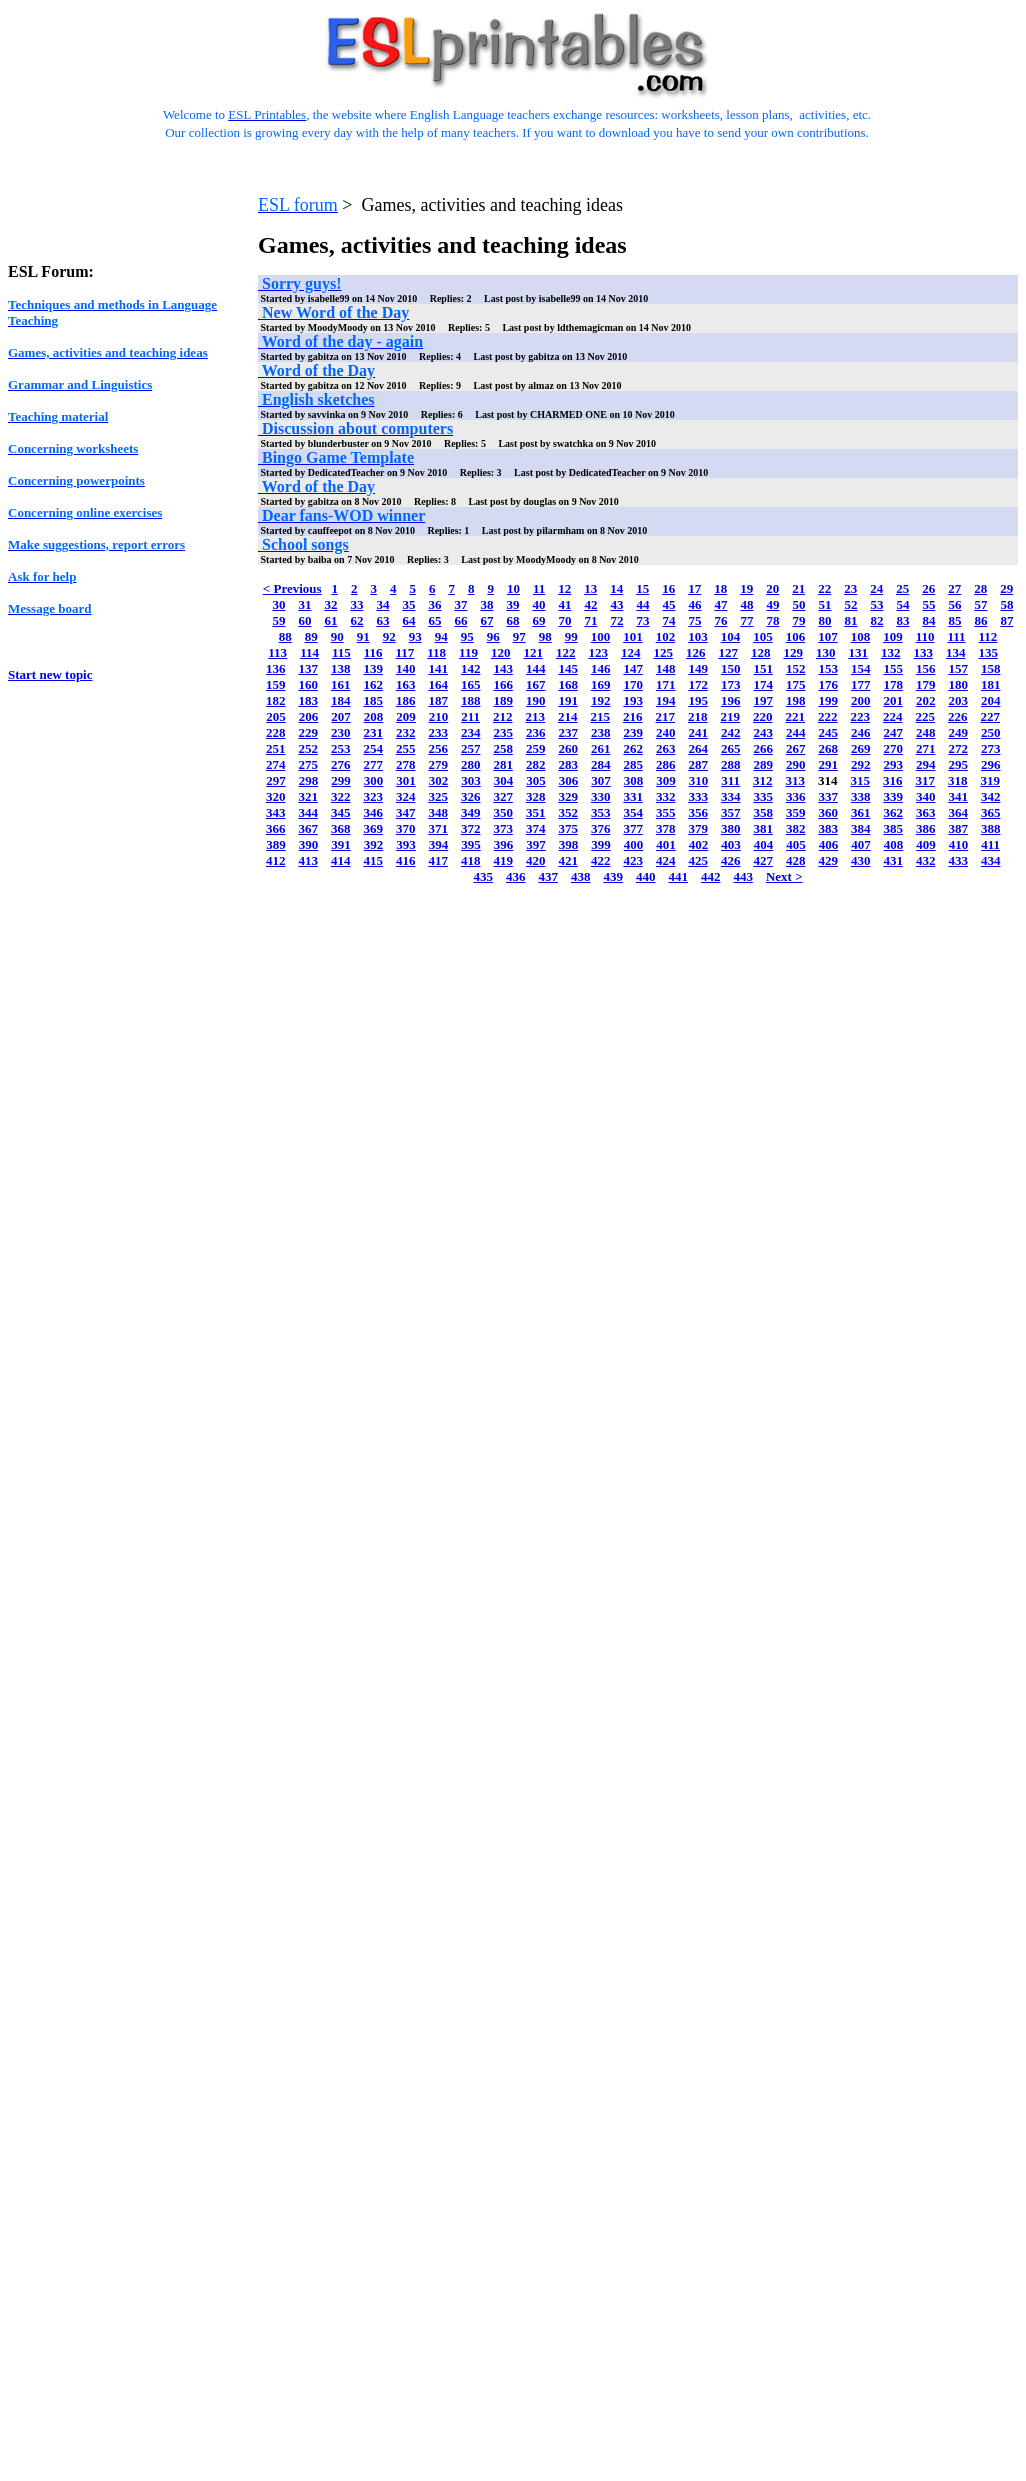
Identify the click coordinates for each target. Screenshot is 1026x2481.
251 (276, 748)
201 (893, 700)
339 (893, 796)
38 (486, 604)
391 (341, 844)
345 (341, 812)
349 (471, 812)
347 (406, 812)
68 (512, 620)
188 (471, 700)
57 (980, 604)
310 (699, 780)
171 (666, 684)
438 (581, 876)
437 (548, 876)
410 (959, 844)
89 (311, 636)
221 (796, 716)
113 (277, 652)
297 (276, 780)
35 (408, 604)
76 (720, 620)
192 (601, 700)
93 (415, 636)
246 (861, 732)
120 (501, 652)
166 (503, 684)
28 (980, 588)
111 (956, 636)
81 (850, 620)
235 (503, 732)
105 (763, 636)
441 (678, 876)
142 (471, 668)
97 (519, 636)
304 (504, 780)
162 (373, 684)
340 (926, 796)
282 (536, 764)
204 (991, 700)
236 (536, 732)
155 (893, 668)
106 (796, 636)
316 (893, 780)
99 (571, 636)
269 (861, 748)
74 (668, 620)
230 (341, 732)
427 (763, 860)
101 (633, 636)
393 (406, 844)
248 (926, 732)
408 (894, 844)
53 (876, 604)
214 (568, 716)
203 (958, 700)
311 (730, 780)
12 (564, 588)
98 (545, 636)
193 (633, 700)
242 (731, 732)
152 (796, 668)
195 (698, 700)
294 (926, 764)
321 (308, 796)
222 (828, 716)
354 (633, 812)
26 (928, 588)
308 (634, 780)
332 (666, 796)
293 (893, 764)
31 (304, 604)
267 (796, 748)
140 (406, 668)
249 (958, 732)
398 (569, 844)
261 (601, 748)
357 (731, 812)
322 (341, 796)
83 (902, 620)
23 (850, 588)
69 (538, 620)
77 (746, 620)
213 (536, 716)
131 (858, 652)
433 (958, 860)
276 (341, 764)
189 (503, 700)
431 (893, 860)
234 (471, 732)
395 (471, 844)
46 (694, 604)
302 (439, 780)
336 (796, 796)
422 (601, 860)
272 (958, 748)
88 (285, 636)
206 (309, 716)
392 (374, 844)
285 (633, 764)
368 (341, 828)
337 (828, 796)
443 (743, 876)
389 (276, 844)
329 (568, 796)
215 (601, 716)
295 (958, 764)
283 (568, 764)
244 (796, 732)
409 (926, 844)
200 (861, 700)
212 (503, 716)
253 (341, 748)
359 (796, 812)
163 (406, 684)
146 (601, 668)
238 (601, 732)
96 (493, 636)
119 (468, 652)
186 (406, 700)
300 (374, 780)
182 (276, 700)
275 (308, 764)
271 (926, 748)
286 (666, 764)
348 (438, 812)
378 (666, 828)
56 (954, 604)
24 (876, 588)
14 (616, 588)
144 (536, 668)
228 (276, 732)
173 (731, 684)
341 (958, 796)
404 (764, 844)
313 (796, 780)
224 (893, 716)
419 (503, 860)
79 (798, 620)
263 (666, 748)
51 (824, 604)
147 (633, 668)
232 (406, 732)
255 (406, 748)
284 (601, 764)
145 (568, 668)
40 (538, 604)
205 (276, 716)
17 (694, 588)
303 (471, 780)
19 (746, 588)
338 (861, 796)
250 (991, 732)
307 (601, 780)
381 (763, 828)
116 (373, 652)
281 (503, 764)
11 (539, 588)
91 (363, 636)
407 (861, 844)
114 (309, 652)
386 (926, 828)
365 (991, 812)
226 (958, 716)
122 (566, 652)
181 (991, 684)
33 (356, 604)
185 (373, 700)
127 (728, 652)
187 (438, 700)
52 (850, 604)
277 (373, 764)
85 (954, 620)
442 (711, 876)
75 (694, 620)
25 (902, 588)
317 (926, 780)
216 (633, 716)
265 (731, 748)
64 (408, 620)
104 (731, 636)
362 (893, 812)
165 (471, 684)
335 (763, 796)
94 (441, 636)
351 (536, 812)
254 (373, 748)
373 (503, 828)
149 (698, 668)
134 (956, 652)
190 (536, 700)
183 (308, 700)
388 (991, 828)
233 (438, 732)
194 (666, 700)
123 (598, 652)
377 (633, 828)
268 (828, 748)
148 (666, 668)
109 (893, 636)
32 (330, 604)
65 (434, 620)
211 (470, 716)
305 (536, 780)
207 (341, 716)
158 (991, 668)
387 (958, 828)
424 (666, 860)
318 (958, 780)
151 (763, 668)
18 (720, 588)
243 (763, 732)
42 (590, 604)
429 (828, 860)
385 (893, 828)
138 (341, 668)
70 (564, 620)
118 (436, 652)
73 (642, 620)
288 (731, 764)
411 (990, 844)
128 (761, 652)
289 (763, 764)
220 (763, 716)
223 (861, 716)
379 (698, 828)
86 (980, 620)
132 (891, 652)
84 (928, 620)
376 (601, 828)
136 (276, 668)
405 (796, 844)
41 (564, 604)
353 (601, 812)
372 (471, 828)
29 (1006, 588)
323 (373, 796)
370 (406, 828)
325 (438, 796)
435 (483, 876)
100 (601, 636)
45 (668, 604)
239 (633, 732)
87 (1006, 620)
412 (276, 860)
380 (731, 828)
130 (826, 652)
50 (798, 604)
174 (763, 684)
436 (516, 876)
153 (828, 668)
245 (828, 732)
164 (438, 684)
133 (923, 652)
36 (434, 604)
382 (796, 828)
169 (601, 684)
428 (796, 860)
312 (763, 780)
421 (568, 860)
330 (601, 796)
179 (926, 684)
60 (304, 620)
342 (991, 796)
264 (698, 748)
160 (308, 684)
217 (666, 716)
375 (568, 828)
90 (337, 636)
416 (406, 860)
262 (633, 748)
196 (731, 700)
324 (406, 796)
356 (698, 812)
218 (698, 716)
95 (467, 636)
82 (876, 620)
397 (536, 844)
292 (861, 764)
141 (438, 668)
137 (308, 668)
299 (341, 780)
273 (991, 748)
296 (991, 764)
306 (569, 780)
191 (568, 700)
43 (616, 604)
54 (902, 604)
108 (861, 636)
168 (568, 684)
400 (634, 844)
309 (666, 780)
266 (763, 748)
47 (720, 604)
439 (613, 876)
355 (666, 812)
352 (568, 812)
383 (828, 828)
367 (308, 828)
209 (406, 716)
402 (699, 844)
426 (731, 860)
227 (991, 716)
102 (666, 636)
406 (829, 844)
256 (438, 748)
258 (503, 748)
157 (958, 668)
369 (373, 828)
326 (471, 796)
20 (772, 588)
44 (642, 604)
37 (460, 604)
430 (861, 860)
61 (330, 620)
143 (503, 668)
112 (988, 636)
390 (309, 844)
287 (698, 764)
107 (828, 636)
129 (793, 652)
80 (824, 620)
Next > (784, 876)
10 (513, 588)
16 (668, 588)
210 (439, 716)
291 (828, 764)
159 (276, 684)
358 (763, 812)
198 (796, 700)
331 (633, 796)
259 (536, 748)
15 (642, 588)
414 (341, 860)
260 (568, 748)
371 (438, 828)
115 (341, 652)
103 (698, 636)
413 (308, 860)
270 (893, 748)
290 (796, 764)
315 (861, 780)
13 (590, 588)
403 (731, 844)
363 (926, 812)
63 (382, 620)
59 (278, 620)
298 (309, 780)
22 (824, 588)
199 (828, 700)
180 (958, 684)
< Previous (292, 588)
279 (438, 764)
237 (568, 732)
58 (1006, 604)
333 (698, 796)
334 (731, 796)
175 (796, 684)
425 (698, 860)
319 (991, 780)
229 (308, 732)
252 (308, 748)
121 (533, 652)
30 (278, 604)
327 (503, 796)
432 (926, 860)
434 (991, 860)
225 (926, 716)
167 (536, 684)
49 (772, 604)
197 (763, 700)
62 (356, 620)
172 (698, 684)
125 (663, 652)
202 (926, 700)
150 (731, 668)
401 (666, 844)
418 (471, 860)
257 (471, 748)
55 (928, 604)
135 (988, 652)
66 (460, 620)
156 (926, 668)
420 (536, 860)
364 (958, 812)
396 (504, 844)
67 (486, 620)
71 (590, 620)
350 (503, 812)
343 (276, 812)
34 (382, 604)
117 (405, 652)
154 (861, 668)
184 (341, 700)
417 (438, 860)
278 (406, 764)
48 (746, 604)
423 (633, 860)
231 (373, 732)
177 (861, 684)
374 (536, 828)
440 (646, 876)
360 (828, 812)
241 (698, 732)
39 (512, 604)
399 (601, 844)
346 (373, 812)
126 (696, 652)
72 (616, 620)
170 (633, 684)
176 (828, 684)
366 (276, 828)
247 (893, 732)
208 (374, 716)
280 (471, 764)
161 (341, 684)
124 (631, 652)
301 (406, 780)
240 (666, 732)
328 (536, 796)
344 (308, 812)
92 (389, 636)
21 (798, 588)
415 (373, 860)
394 (439, 844)
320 (276, 796)
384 (861, 828)
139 (373, 668)
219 (731, 716)
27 (954, 588)
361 (861, 812)
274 (276, 764)
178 (893, 684)
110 (925, 636)
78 (772, 620)
